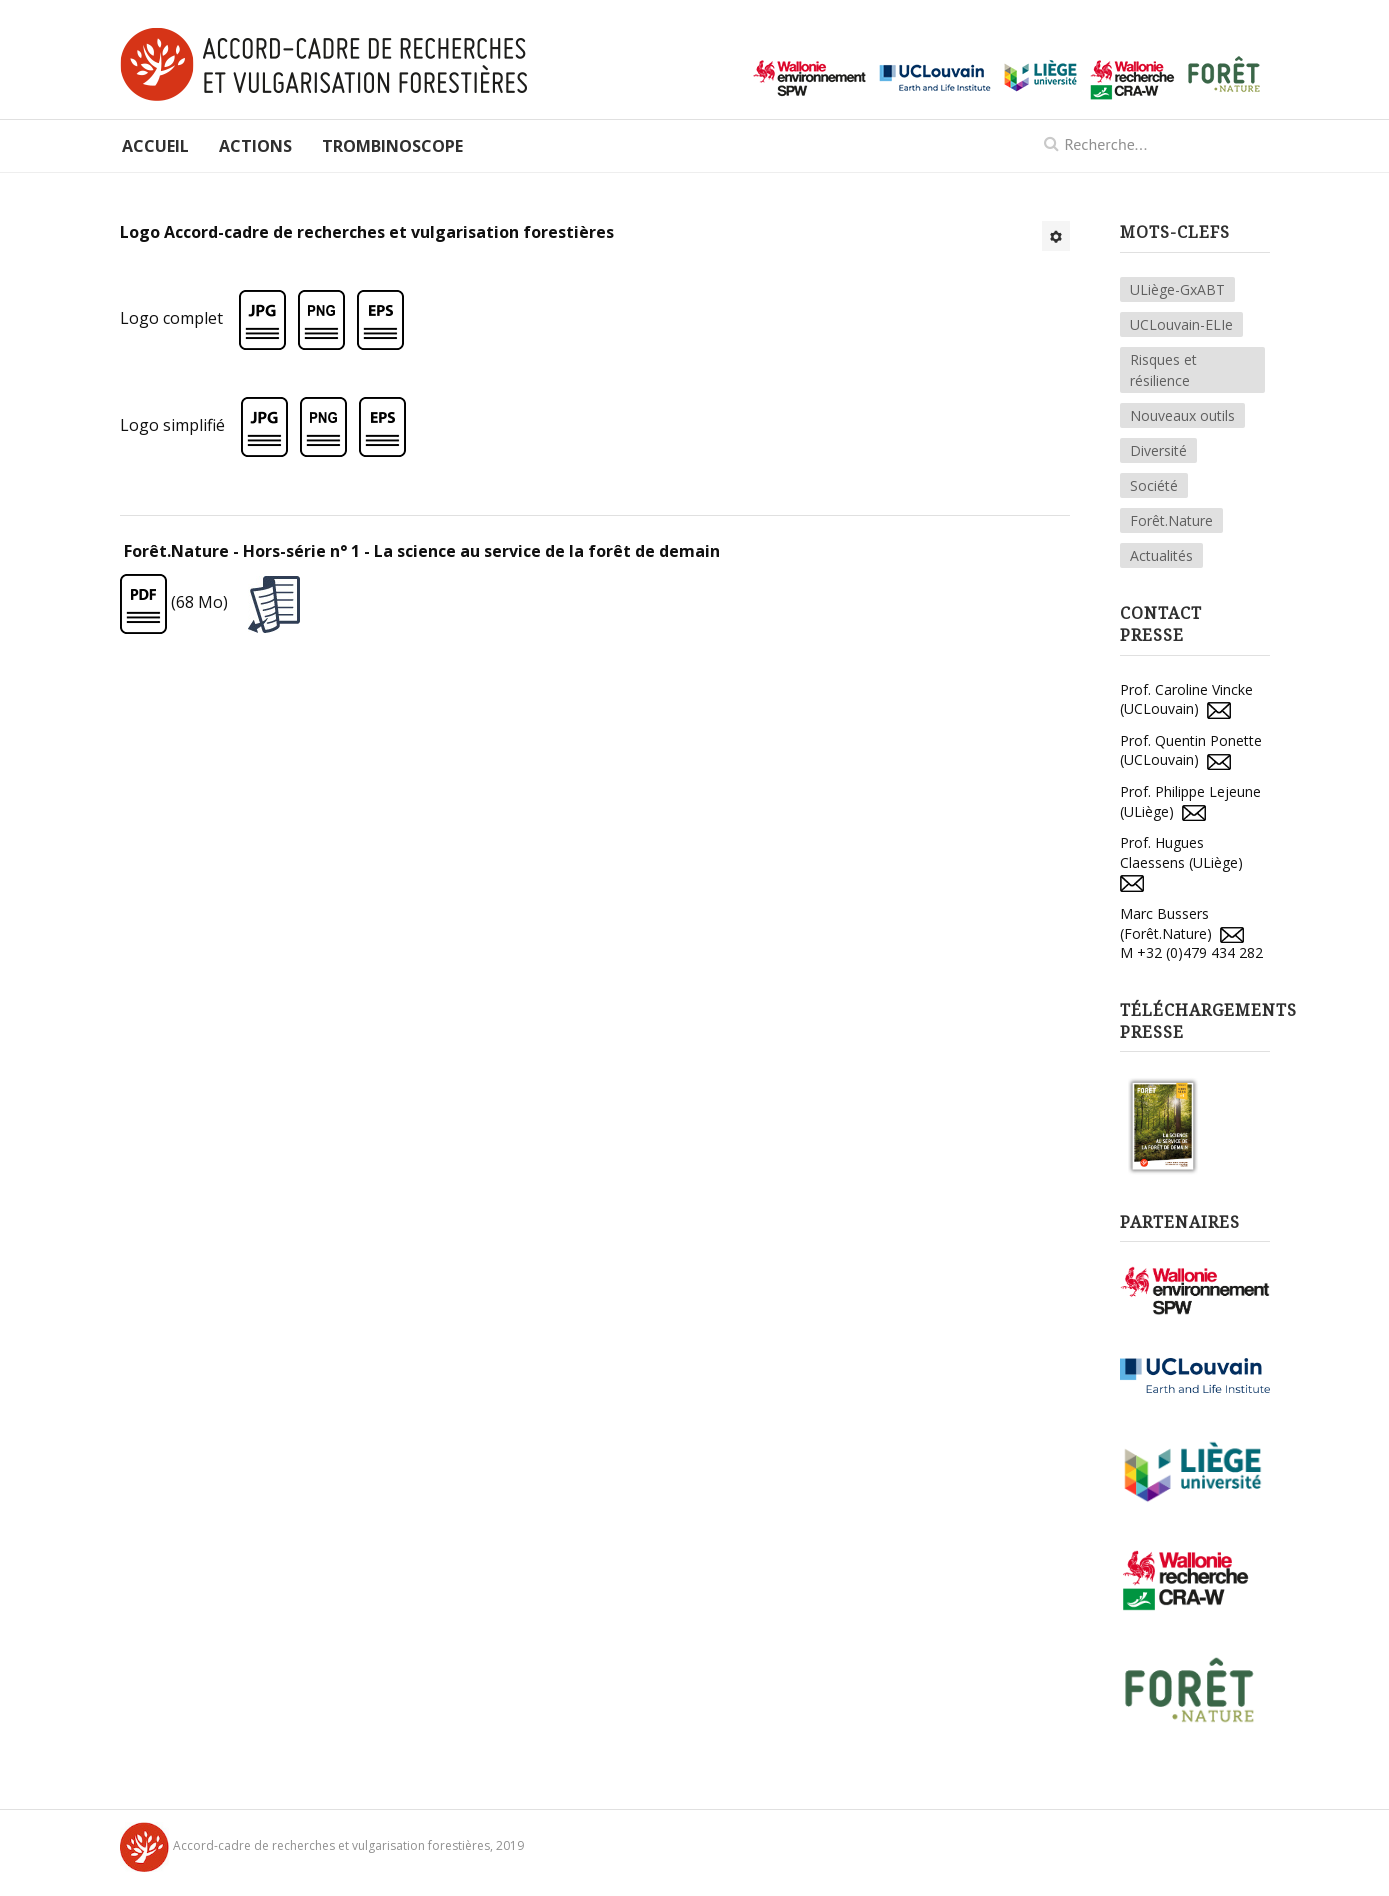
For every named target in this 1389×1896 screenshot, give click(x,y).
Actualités (1161, 555)
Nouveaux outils (1182, 415)
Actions (255, 146)
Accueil (155, 146)
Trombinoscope (392, 146)
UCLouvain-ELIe (1181, 324)
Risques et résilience (1163, 370)
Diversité (1158, 450)
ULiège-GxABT (1177, 289)
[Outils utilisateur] (1056, 236)
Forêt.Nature (1171, 520)
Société (1154, 485)
